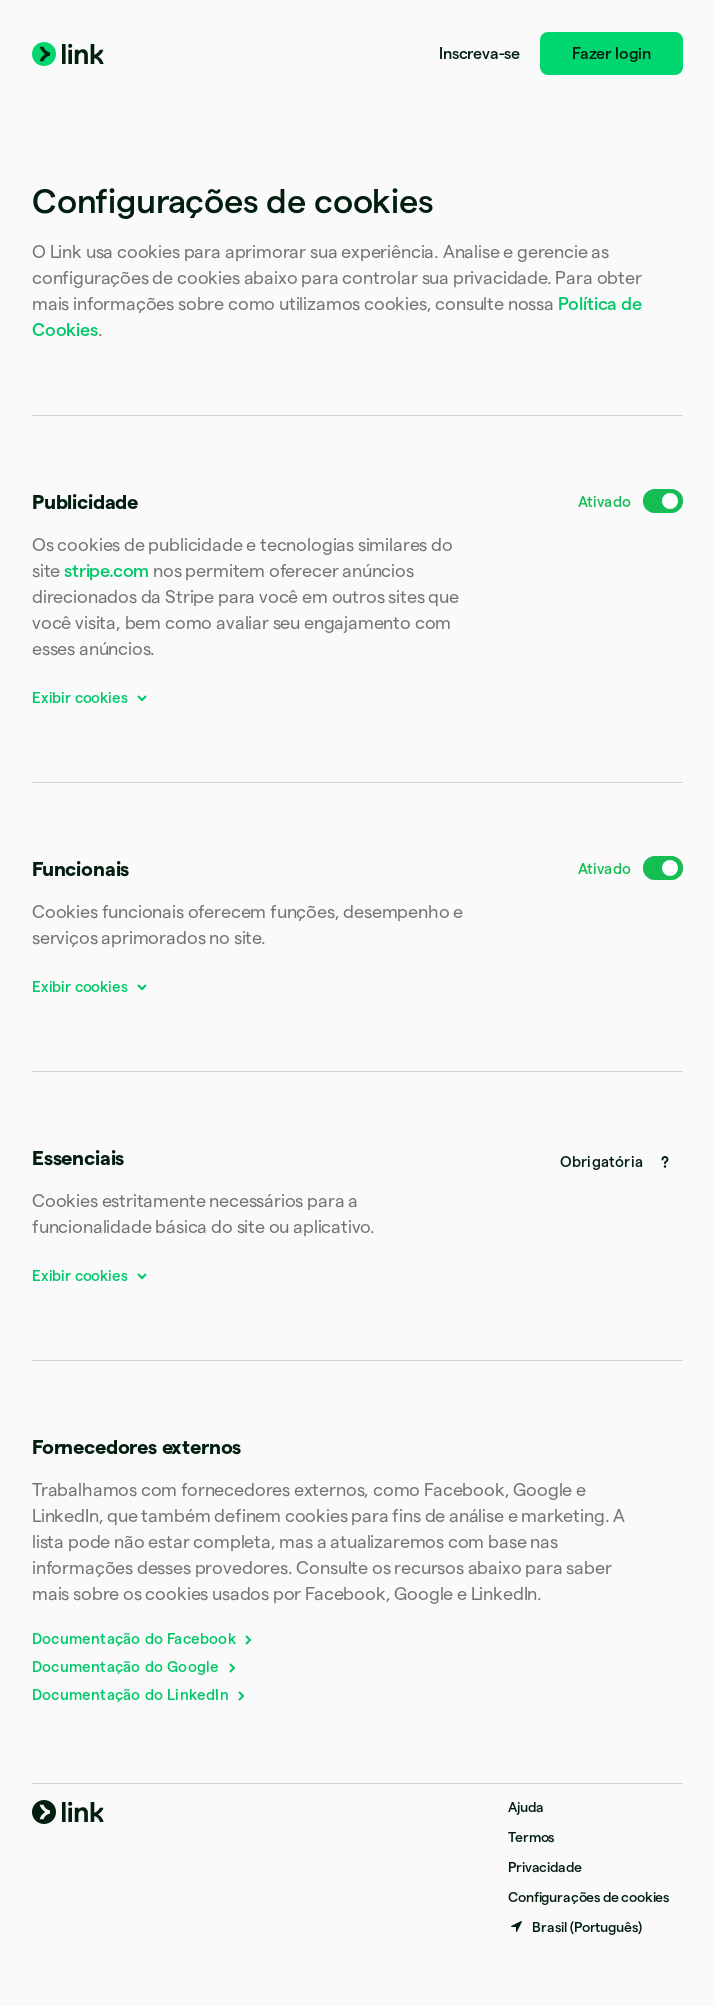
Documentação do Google (135, 1666)
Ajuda (525, 1807)
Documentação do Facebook (143, 1638)
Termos (531, 1837)
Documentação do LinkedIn (140, 1694)
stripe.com (106, 570)
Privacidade (544, 1867)
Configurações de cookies (588, 1897)
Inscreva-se (479, 53)
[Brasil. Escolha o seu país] (575, 1927)
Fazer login (611, 53)
